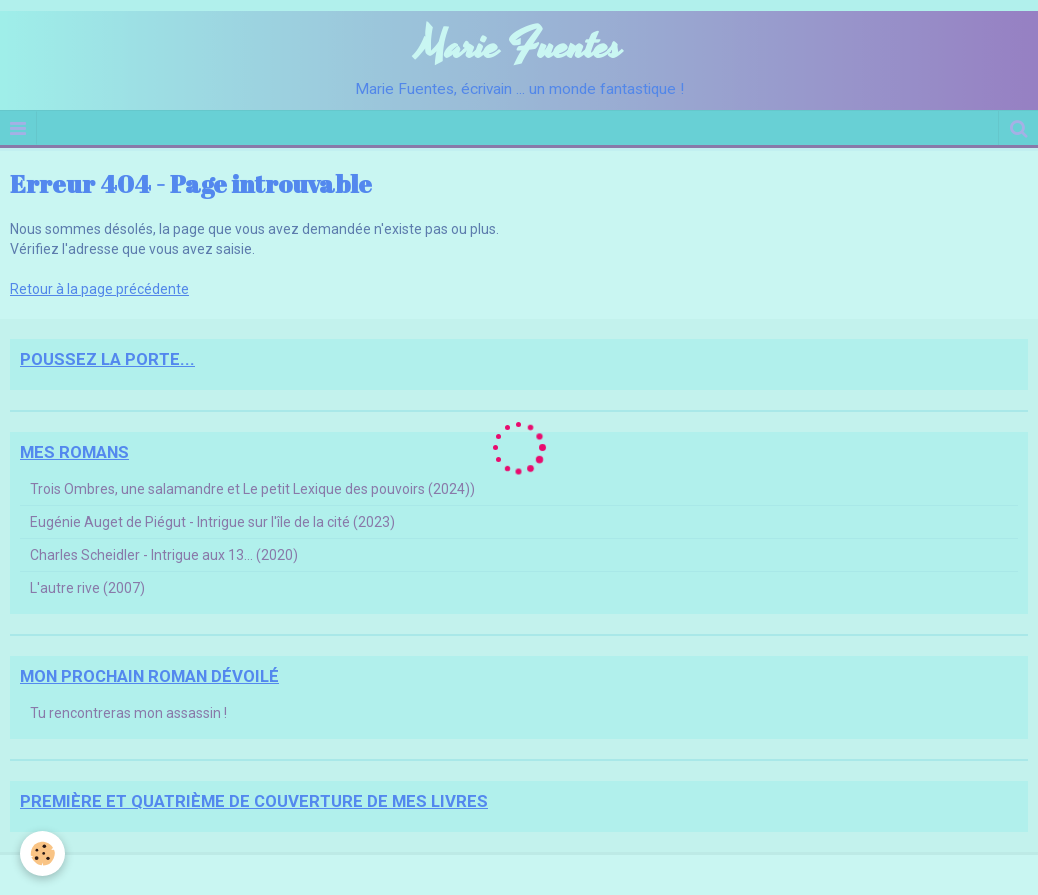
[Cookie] (42, 853)
